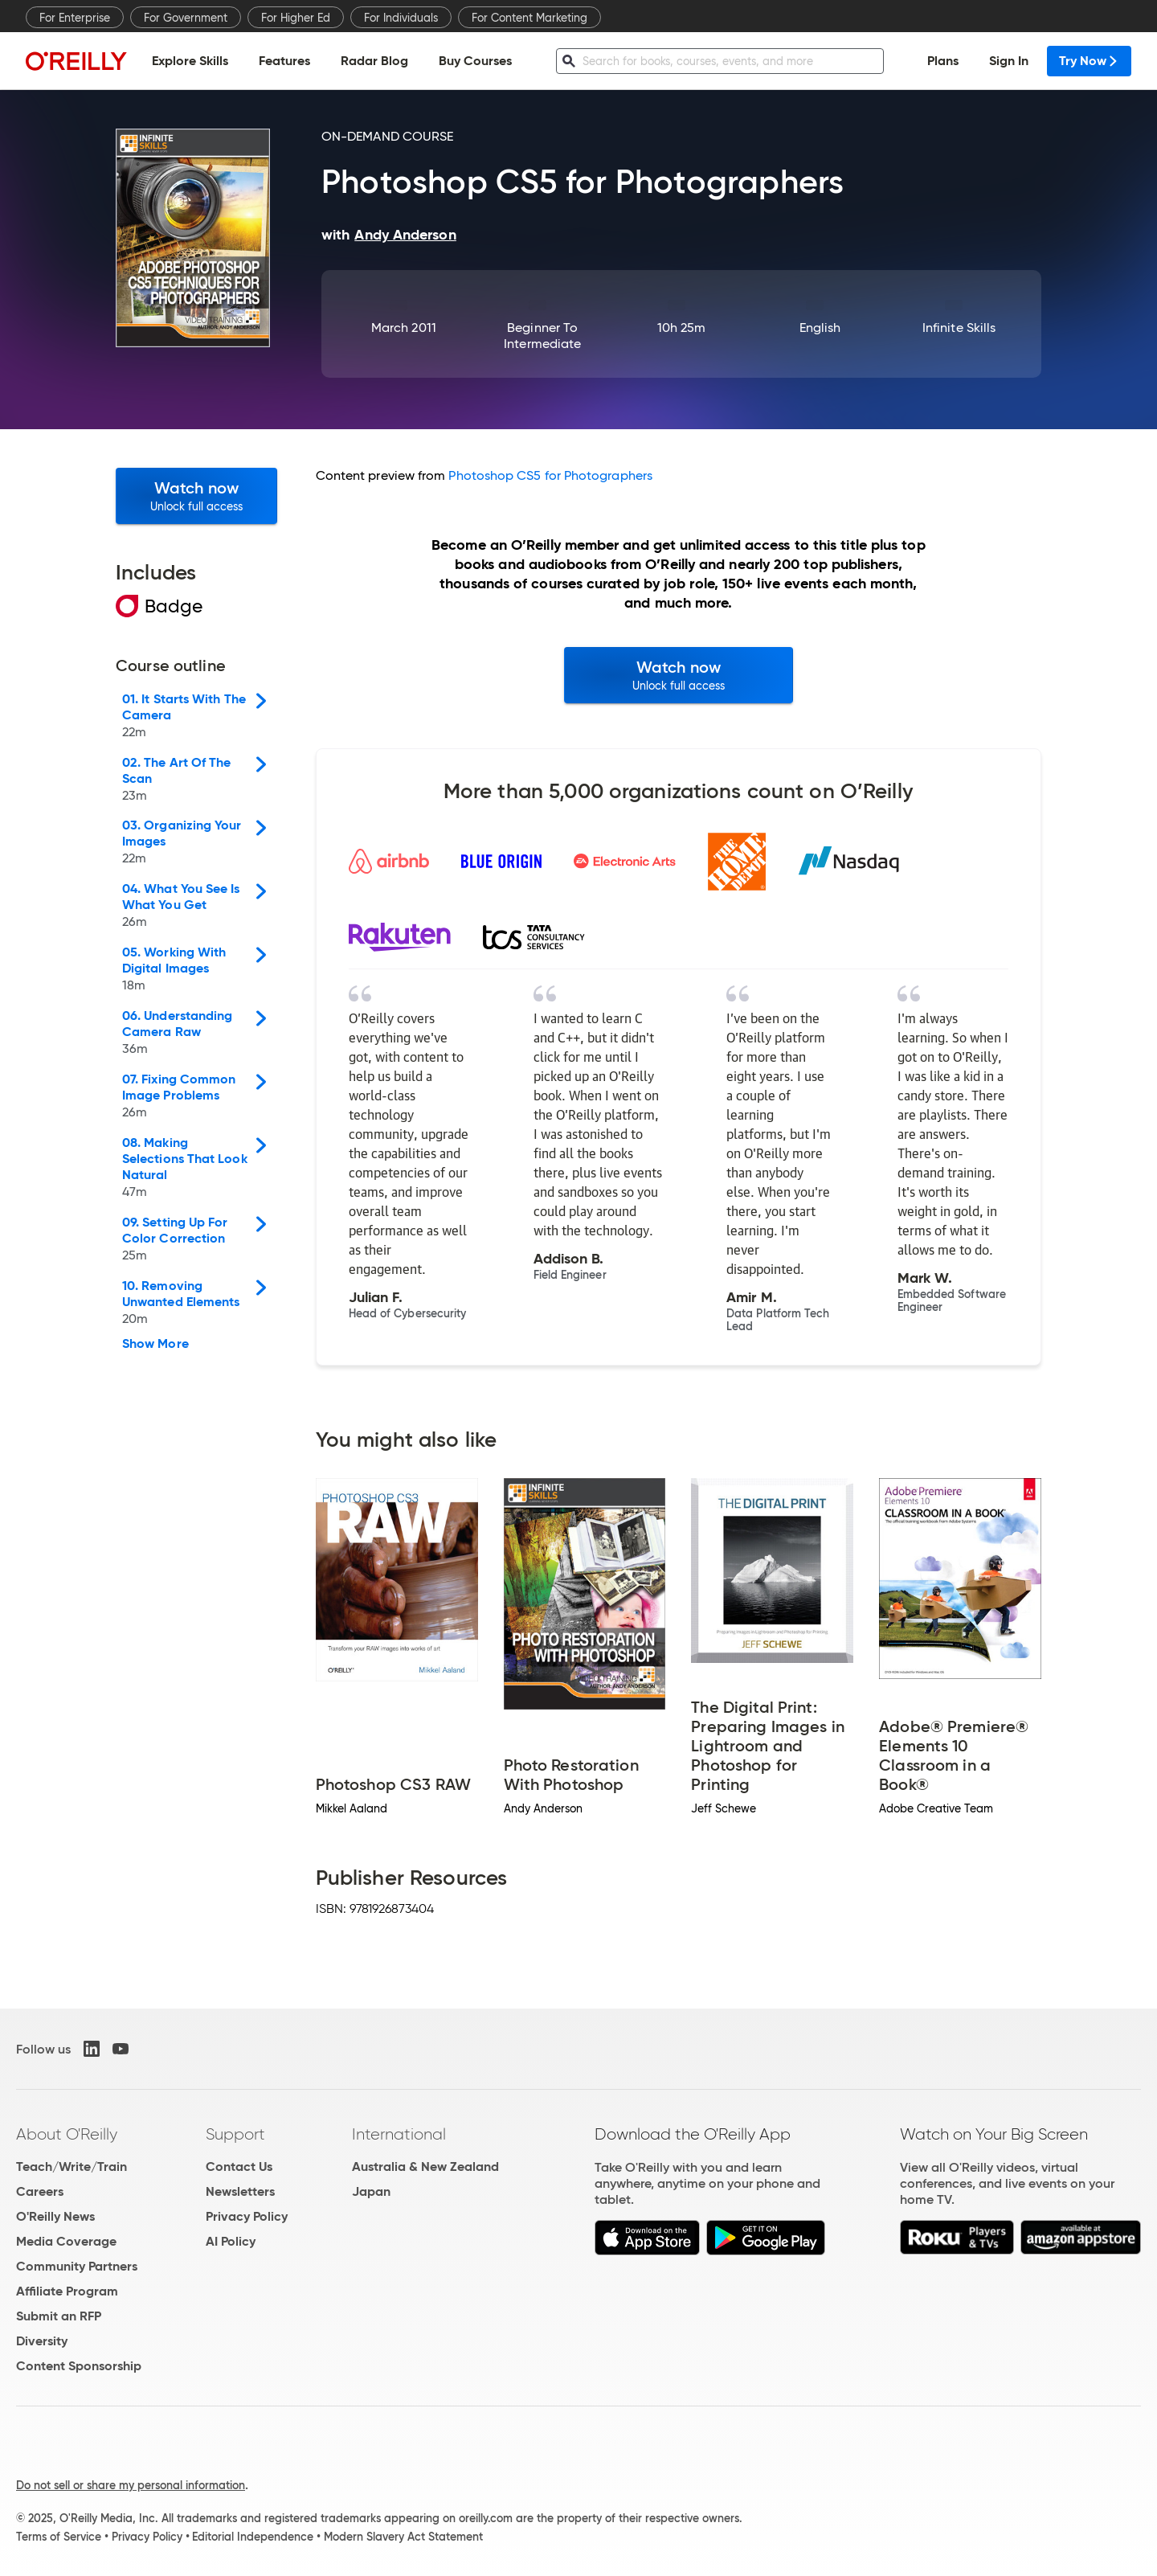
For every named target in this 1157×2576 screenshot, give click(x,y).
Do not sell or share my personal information (130, 2485)
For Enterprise (74, 17)
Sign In (1008, 60)
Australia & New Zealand (425, 2166)
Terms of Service (58, 2536)
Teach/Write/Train (71, 2166)
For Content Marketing (529, 17)
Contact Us (239, 2166)
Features (284, 60)
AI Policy (231, 2241)
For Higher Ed (295, 17)
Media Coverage (66, 2241)
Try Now (1089, 60)
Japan (371, 2191)
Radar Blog (374, 60)
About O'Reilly (66, 2134)
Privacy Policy (247, 2216)
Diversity (41, 2340)
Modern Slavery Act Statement (403, 2536)
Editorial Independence (252, 2536)
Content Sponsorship (78, 2365)
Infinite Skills (959, 327)
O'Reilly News (55, 2216)
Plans (943, 60)
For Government (185, 17)
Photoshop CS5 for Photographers (550, 475)
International (399, 2134)
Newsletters (240, 2191)
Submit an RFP (58, 2316)
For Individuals (401, 17)
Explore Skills (190, 60)
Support (235, 2134)
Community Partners (76, 2266)
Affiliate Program (67, 2291)
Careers (39, 2191)
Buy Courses (475, 60)
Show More (155, 1343)
